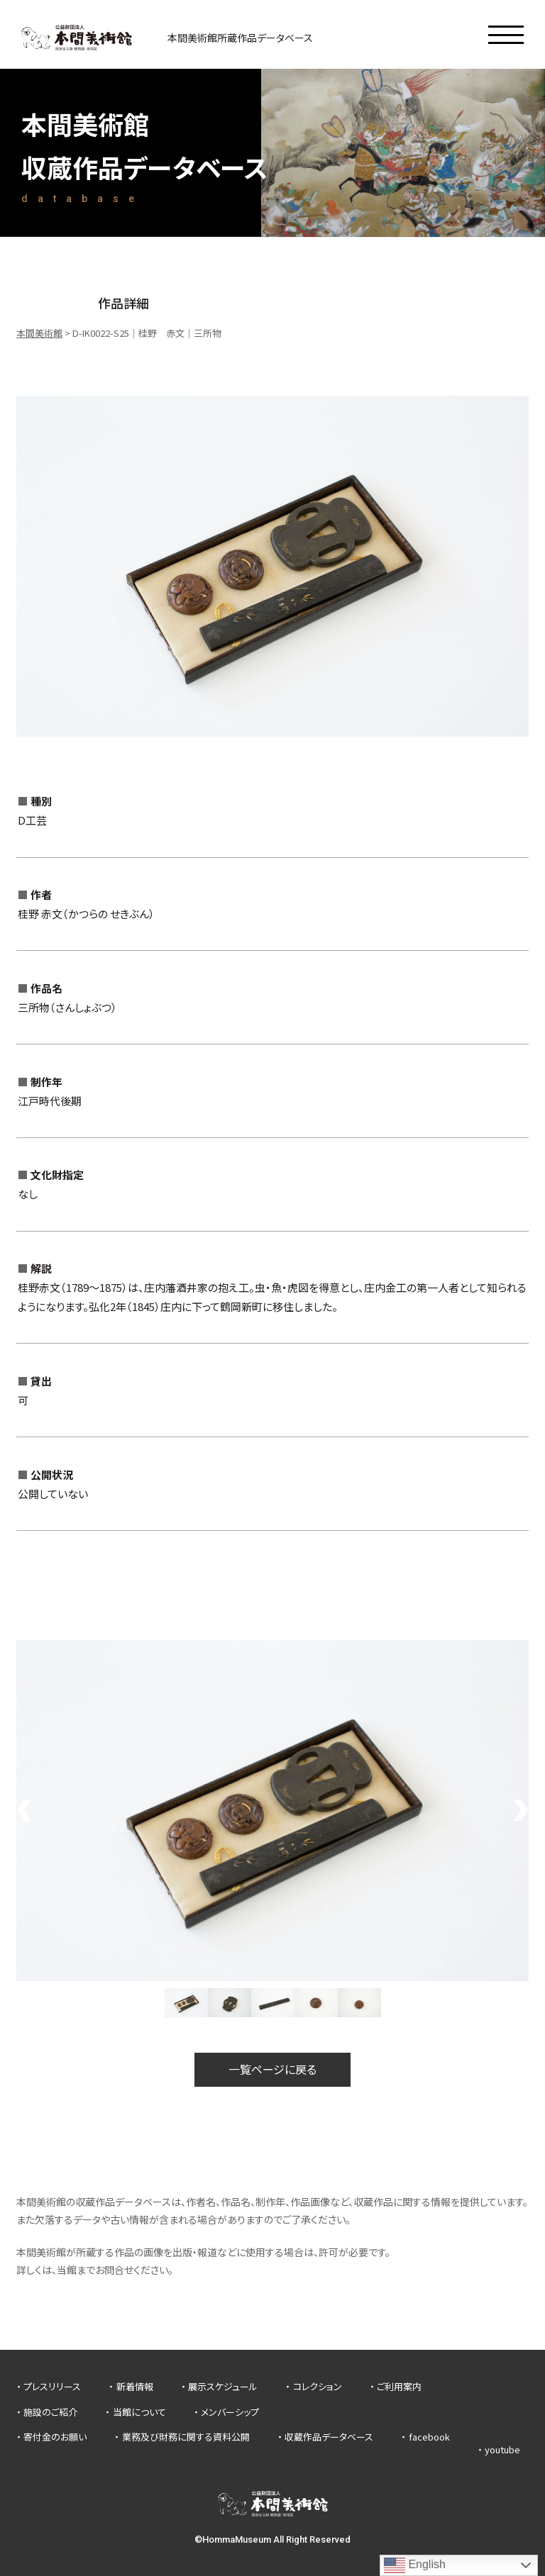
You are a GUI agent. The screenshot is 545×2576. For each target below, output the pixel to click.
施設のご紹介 (50, 2412)
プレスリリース (52, 2386)
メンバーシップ (230, 2412)
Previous (23, 1810)
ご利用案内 (399, 2386)
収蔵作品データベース (329, 2436)
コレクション (317, 2386)
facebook (429, 2436)
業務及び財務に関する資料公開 (186, 2436)
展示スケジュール (223, 2386)
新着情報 (134, 2386)
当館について (139, 2412)
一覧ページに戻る (272, 2069)
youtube (502, 2449)
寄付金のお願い (55, 2436)
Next (521, 1810)
